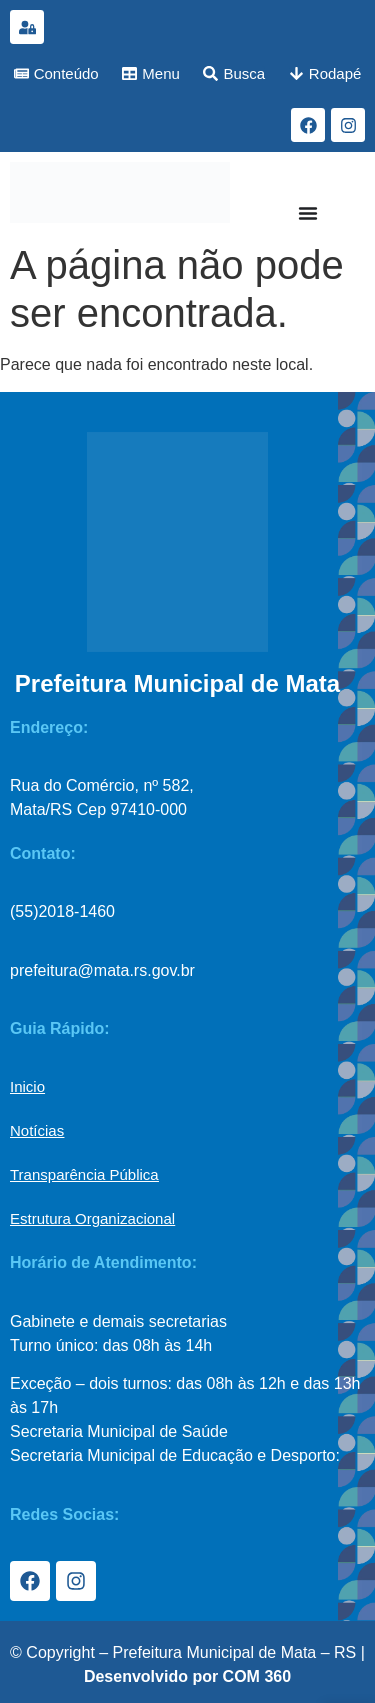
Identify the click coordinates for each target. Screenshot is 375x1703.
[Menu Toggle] (308, 213)
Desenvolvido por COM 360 (187, 1676)
